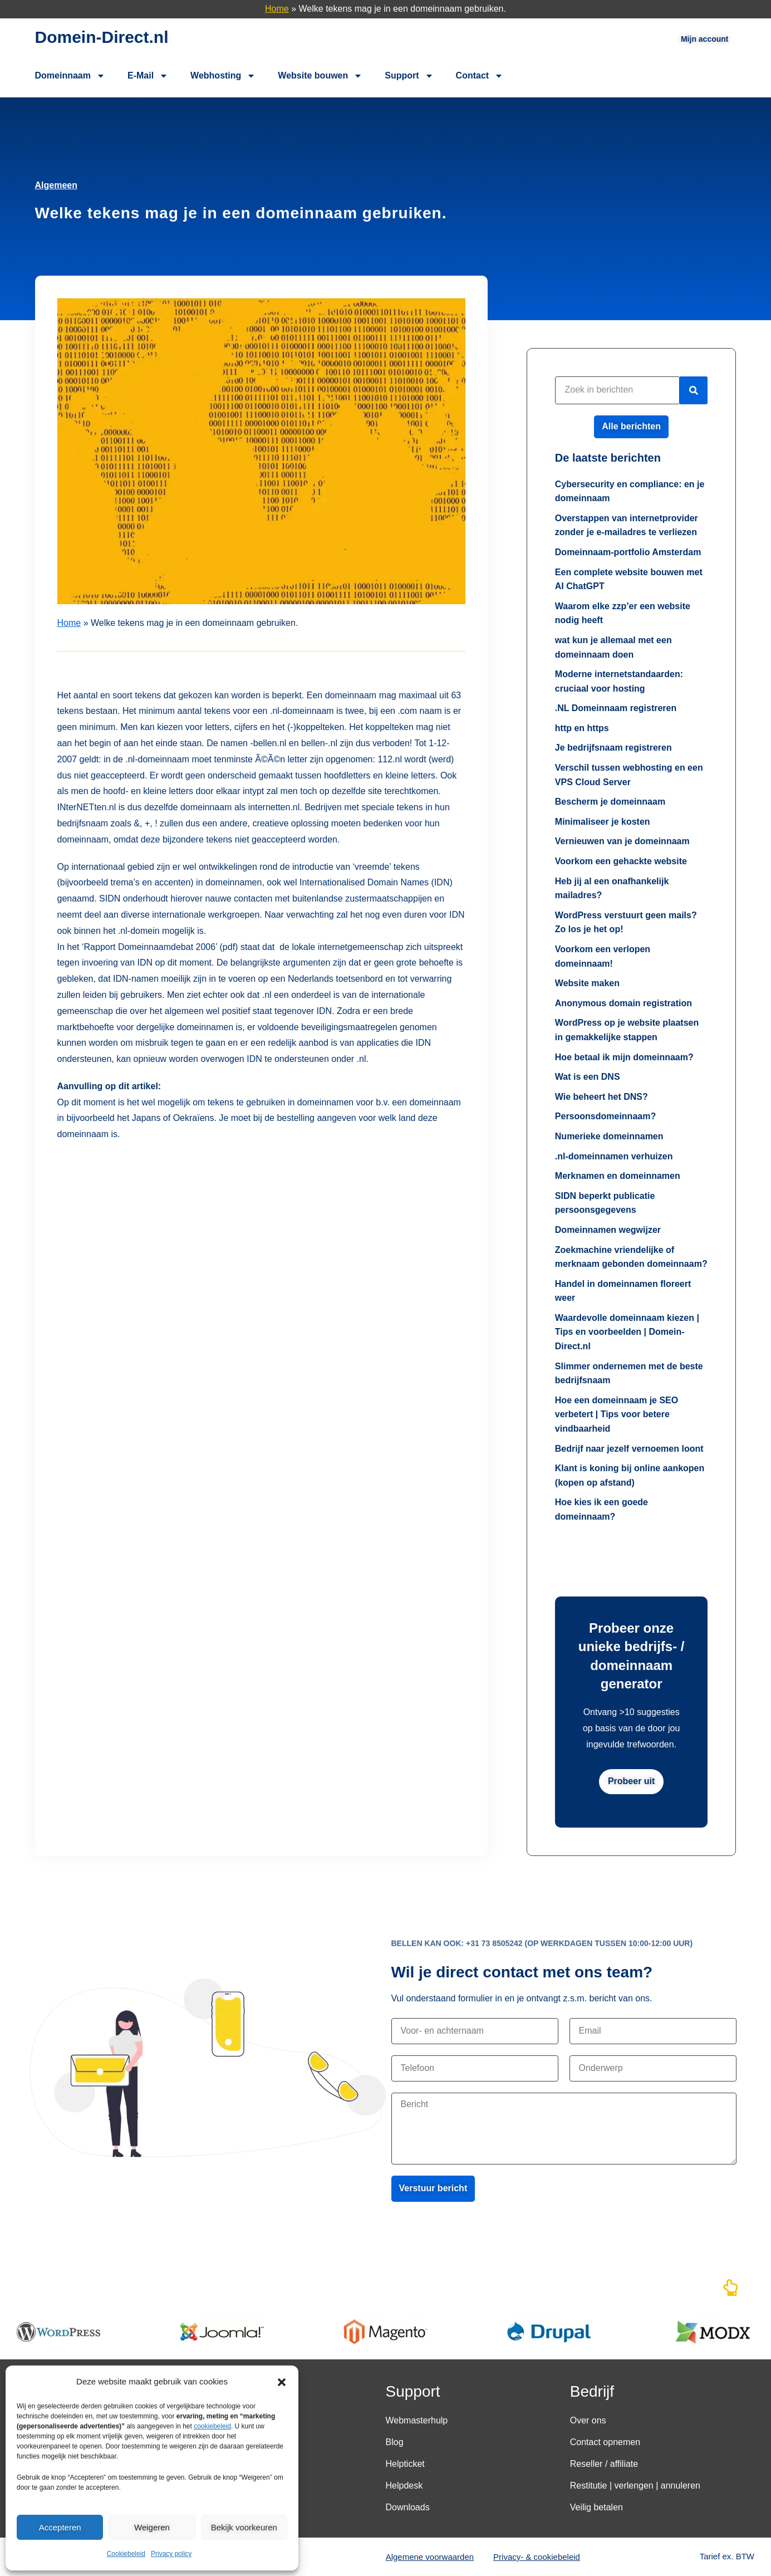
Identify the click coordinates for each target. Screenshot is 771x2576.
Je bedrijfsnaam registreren (613, 747)
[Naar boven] (730, 2290)
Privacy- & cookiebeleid (536, 2557)
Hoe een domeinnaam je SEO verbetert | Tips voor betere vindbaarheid (616, 1414)
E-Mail (147, 76)
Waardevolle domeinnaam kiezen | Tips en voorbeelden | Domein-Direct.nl (627, 1332)
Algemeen (56, 185)
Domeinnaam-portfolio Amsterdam (628, 552)
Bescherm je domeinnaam (610, 801)
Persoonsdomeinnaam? (605, 1116)
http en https (582, 728)
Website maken (587, 983)
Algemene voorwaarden (430, 2557)
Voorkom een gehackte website (621, 861)
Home (277, 8)
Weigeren (152, 2527)
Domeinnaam (70, 76)
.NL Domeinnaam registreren (615, 708)
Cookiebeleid (126, 2554)
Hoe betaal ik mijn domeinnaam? (624, 1057)
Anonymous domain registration (623, 1003)
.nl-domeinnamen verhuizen (614, 1156)
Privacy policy (171, 2554)
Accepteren (60, 2527)
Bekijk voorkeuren (244, 2527)
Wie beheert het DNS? (601, 1096)
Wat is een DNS (587, 1076)
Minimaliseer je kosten (602, 821)
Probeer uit (631, 1781)
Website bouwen (320, 76)
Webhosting (223, 76)
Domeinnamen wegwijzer (608, 1230)
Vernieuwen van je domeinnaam (622, 841)
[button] (281, 2382)
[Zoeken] (694, 390)
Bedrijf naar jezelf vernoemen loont (629, 1448)
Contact (480, 76)
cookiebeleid (212, 2426)
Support (409, 76)
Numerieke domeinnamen (609, 1136)
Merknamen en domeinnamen (617, 1176)
